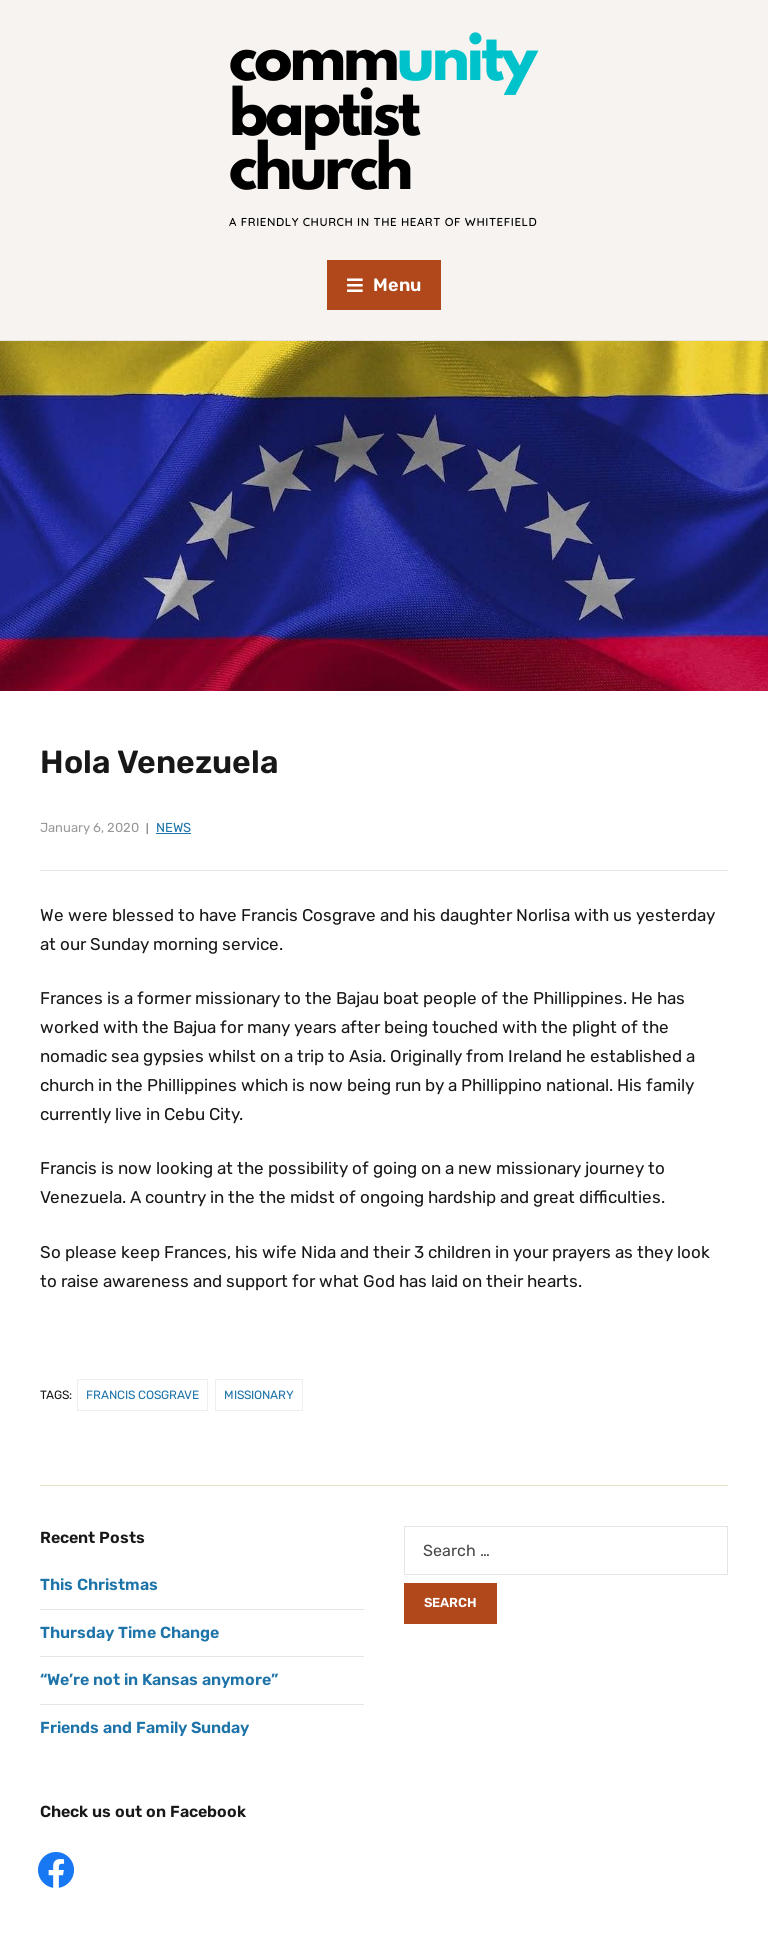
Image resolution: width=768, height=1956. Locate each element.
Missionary (259, 1395)
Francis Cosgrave (142, 1395)
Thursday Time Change (129, 1632)
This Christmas (99, 1584)
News (173, 827)
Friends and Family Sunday (144, 1727)
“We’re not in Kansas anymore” (159, 1679)
